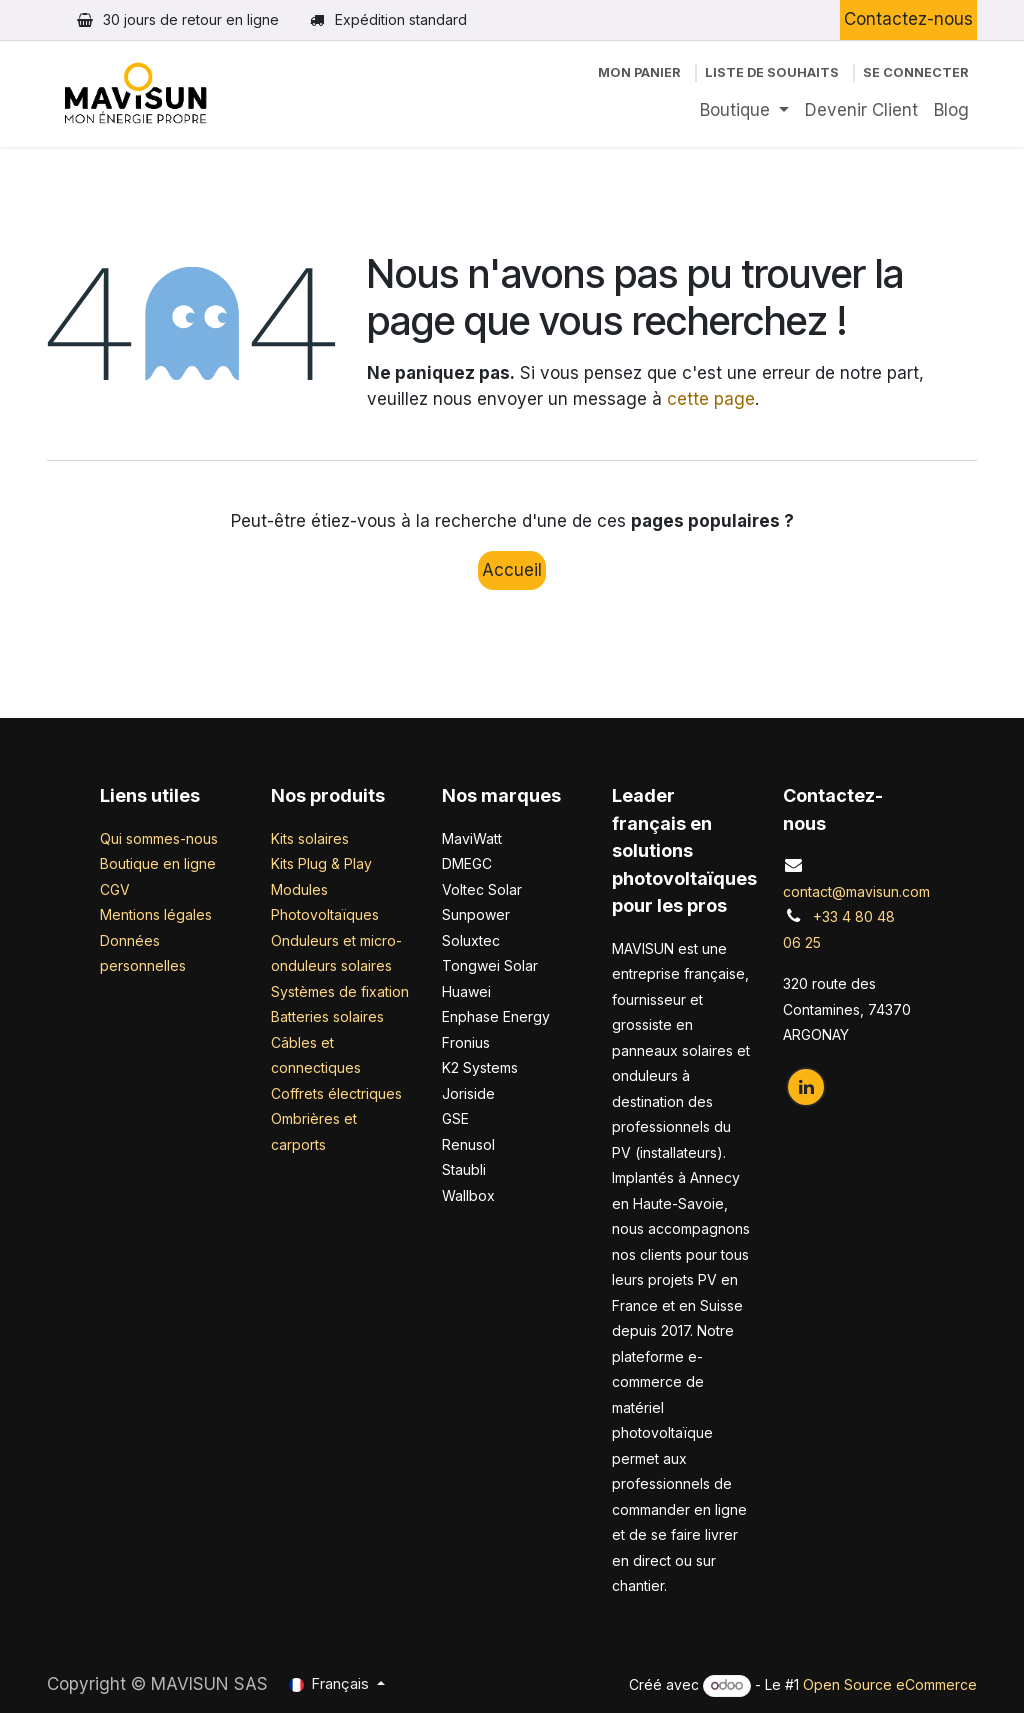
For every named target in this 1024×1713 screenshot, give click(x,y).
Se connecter (916, 72)
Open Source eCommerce (890, 1684)
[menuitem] (744, 111)
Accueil (512, 570)
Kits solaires (310, 838)
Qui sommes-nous (159, 838)
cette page (711, 399)
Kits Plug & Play (321, 863)
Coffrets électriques (336, 1093)
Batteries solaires (327, 1016)
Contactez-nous (908, 19)
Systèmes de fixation (340, 991)
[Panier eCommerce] (639, 72)
